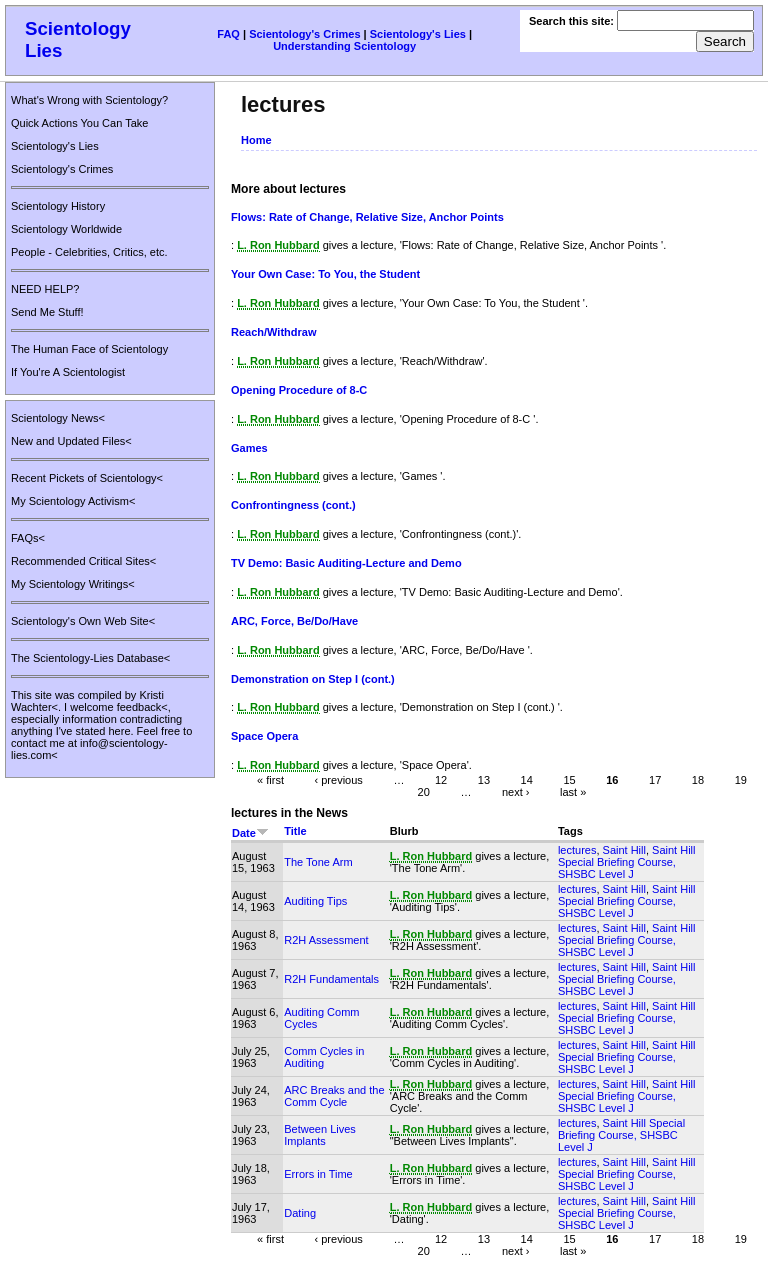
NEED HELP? (45, 289)
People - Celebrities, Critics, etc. (89, 252)
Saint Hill (624, 850)
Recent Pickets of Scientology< (87, 478)
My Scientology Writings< (73, 584)
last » (573, 792)
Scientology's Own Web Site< (83, 621)
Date (250, 833)
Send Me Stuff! (47, 312)
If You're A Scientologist (68, 372)
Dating (300, 1213)
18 (698, 780)
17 (655, 780)
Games (249, 448)
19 (741, 780)
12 (441, 780)
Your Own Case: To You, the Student (325, 274)
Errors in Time (318, 1174)
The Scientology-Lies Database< (90, 658)
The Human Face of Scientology (89, 349)
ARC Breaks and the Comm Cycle (334, 1096)
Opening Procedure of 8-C (299, 390)
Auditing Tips (315, 901)
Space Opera (264, 736)
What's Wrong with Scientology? (89, 100)
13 (484, 780)
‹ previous (339, 780)
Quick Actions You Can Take (79, 123)
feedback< (142, 707)
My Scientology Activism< (73, 501)
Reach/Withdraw (273, 332)
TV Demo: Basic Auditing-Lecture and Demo (346, 563)
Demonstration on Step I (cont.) (313, 679)
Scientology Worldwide (66, 229)
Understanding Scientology (344, 46)
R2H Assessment (326, 940)
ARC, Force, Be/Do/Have (294, 621)
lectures (577, 850)
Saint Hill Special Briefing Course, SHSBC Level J (627, 862)
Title (295, 831)
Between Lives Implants (320, 1135)
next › (516, 792)
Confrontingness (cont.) (293, 505)
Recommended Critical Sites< (83, 561)
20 (424, 792)
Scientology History (58, 206)
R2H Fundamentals (331, 979)
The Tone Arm (318, 862)
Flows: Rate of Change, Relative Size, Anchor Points (367, 217)
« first (270, 780)
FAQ (228, 34)
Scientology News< (58, 418)
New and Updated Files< (71, 441)
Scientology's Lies (418, 34)
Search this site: (573, 21)
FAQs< (28, 538)
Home (256, 140)
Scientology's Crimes (304, 34)
